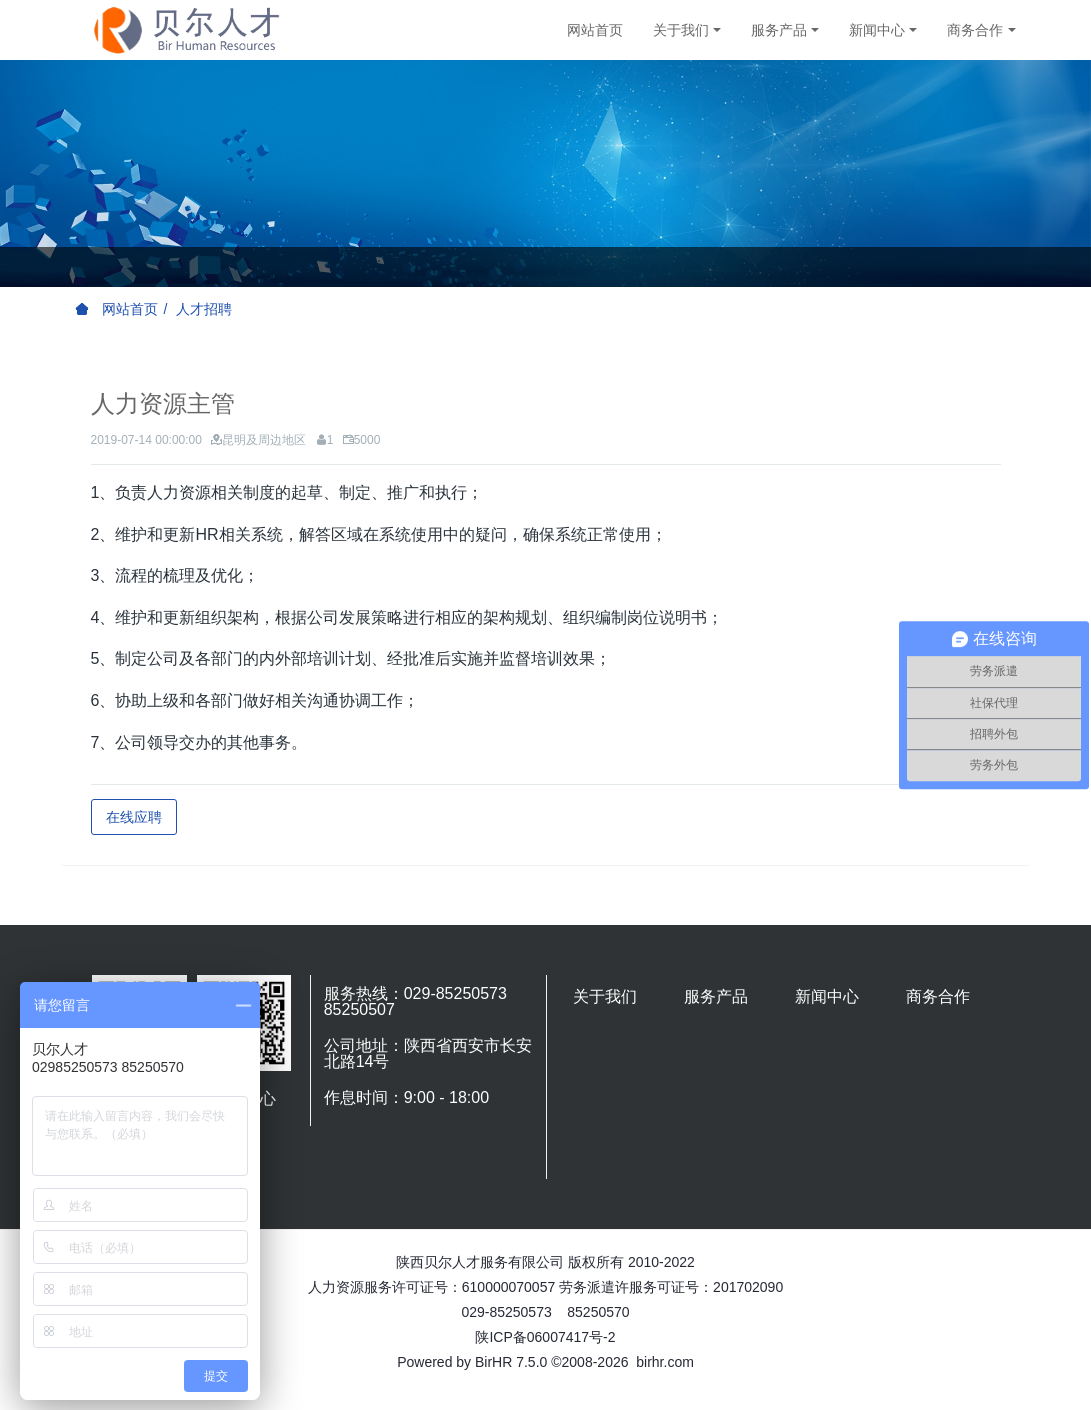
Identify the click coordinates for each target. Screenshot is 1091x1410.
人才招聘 (204, 309)
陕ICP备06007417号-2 (545, 1337)
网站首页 (595, 30)
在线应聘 (134, 817)
